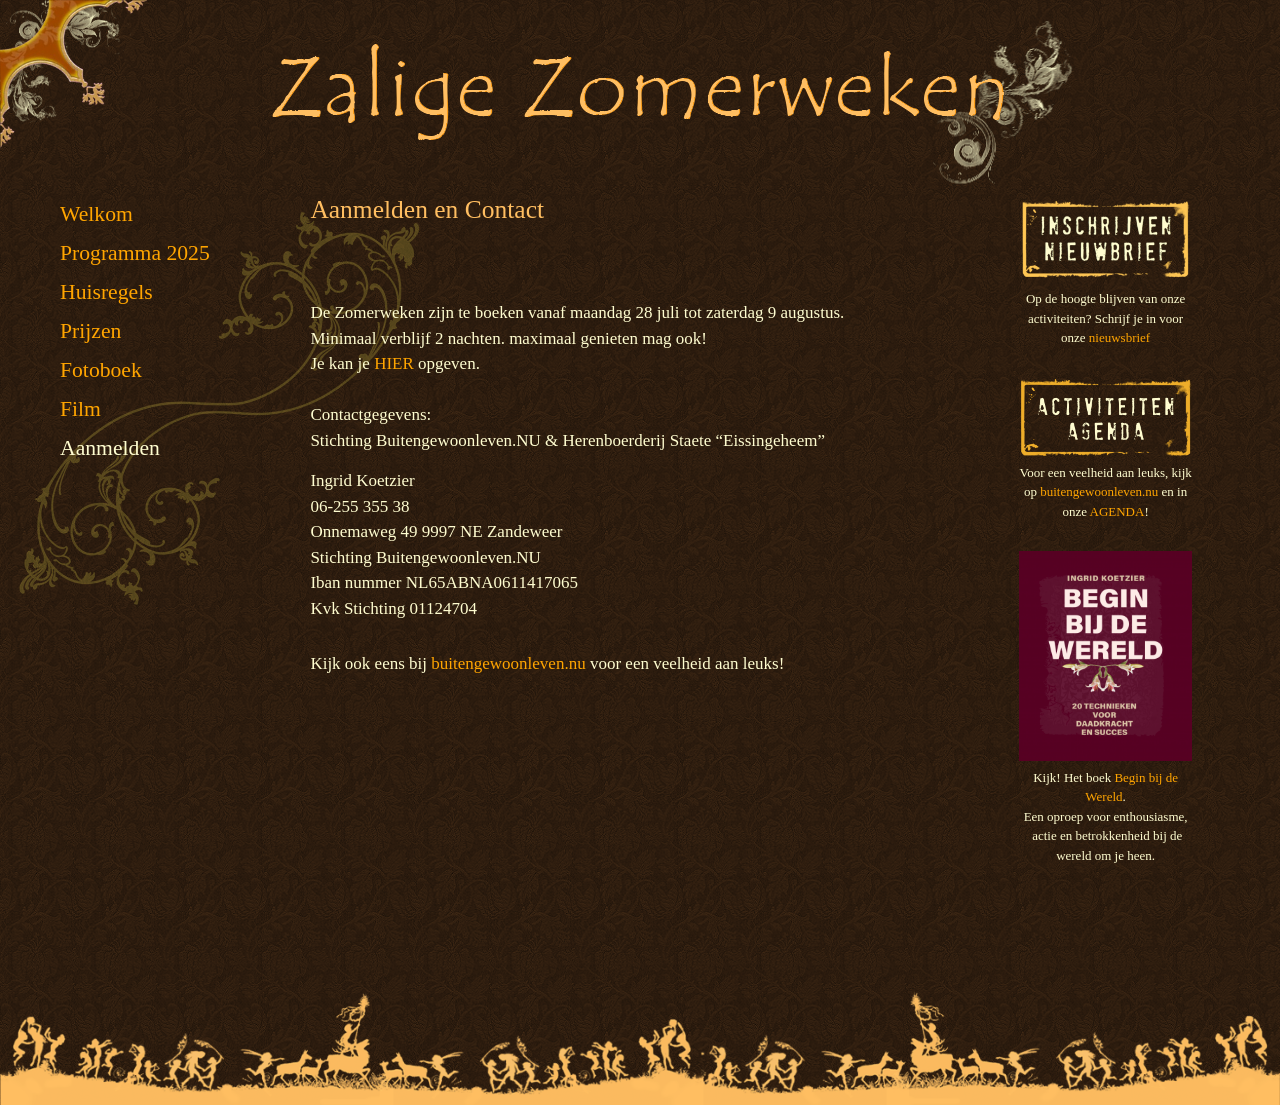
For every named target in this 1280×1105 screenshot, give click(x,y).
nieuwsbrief (1119, 337)
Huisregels (106, 292)
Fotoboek (101, 370)
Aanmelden (110, 448)
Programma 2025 (135, 253)
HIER (394, 363)
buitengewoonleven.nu (508, 663)
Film (80, 409)
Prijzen (90, 331)
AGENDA (1117, 511)
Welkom (96, 214)
